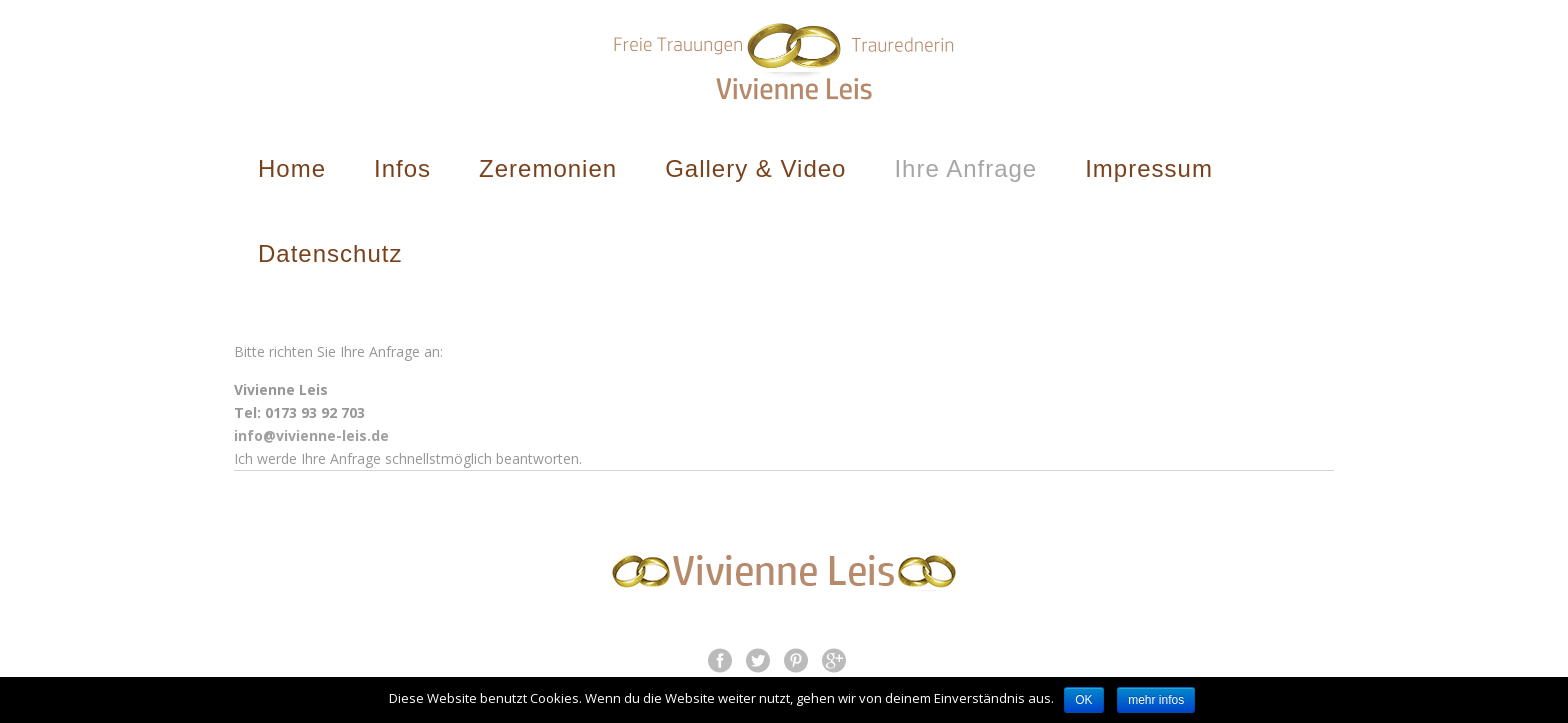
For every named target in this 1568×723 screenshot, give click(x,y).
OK (1083, 700)
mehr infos (1156, 700)
